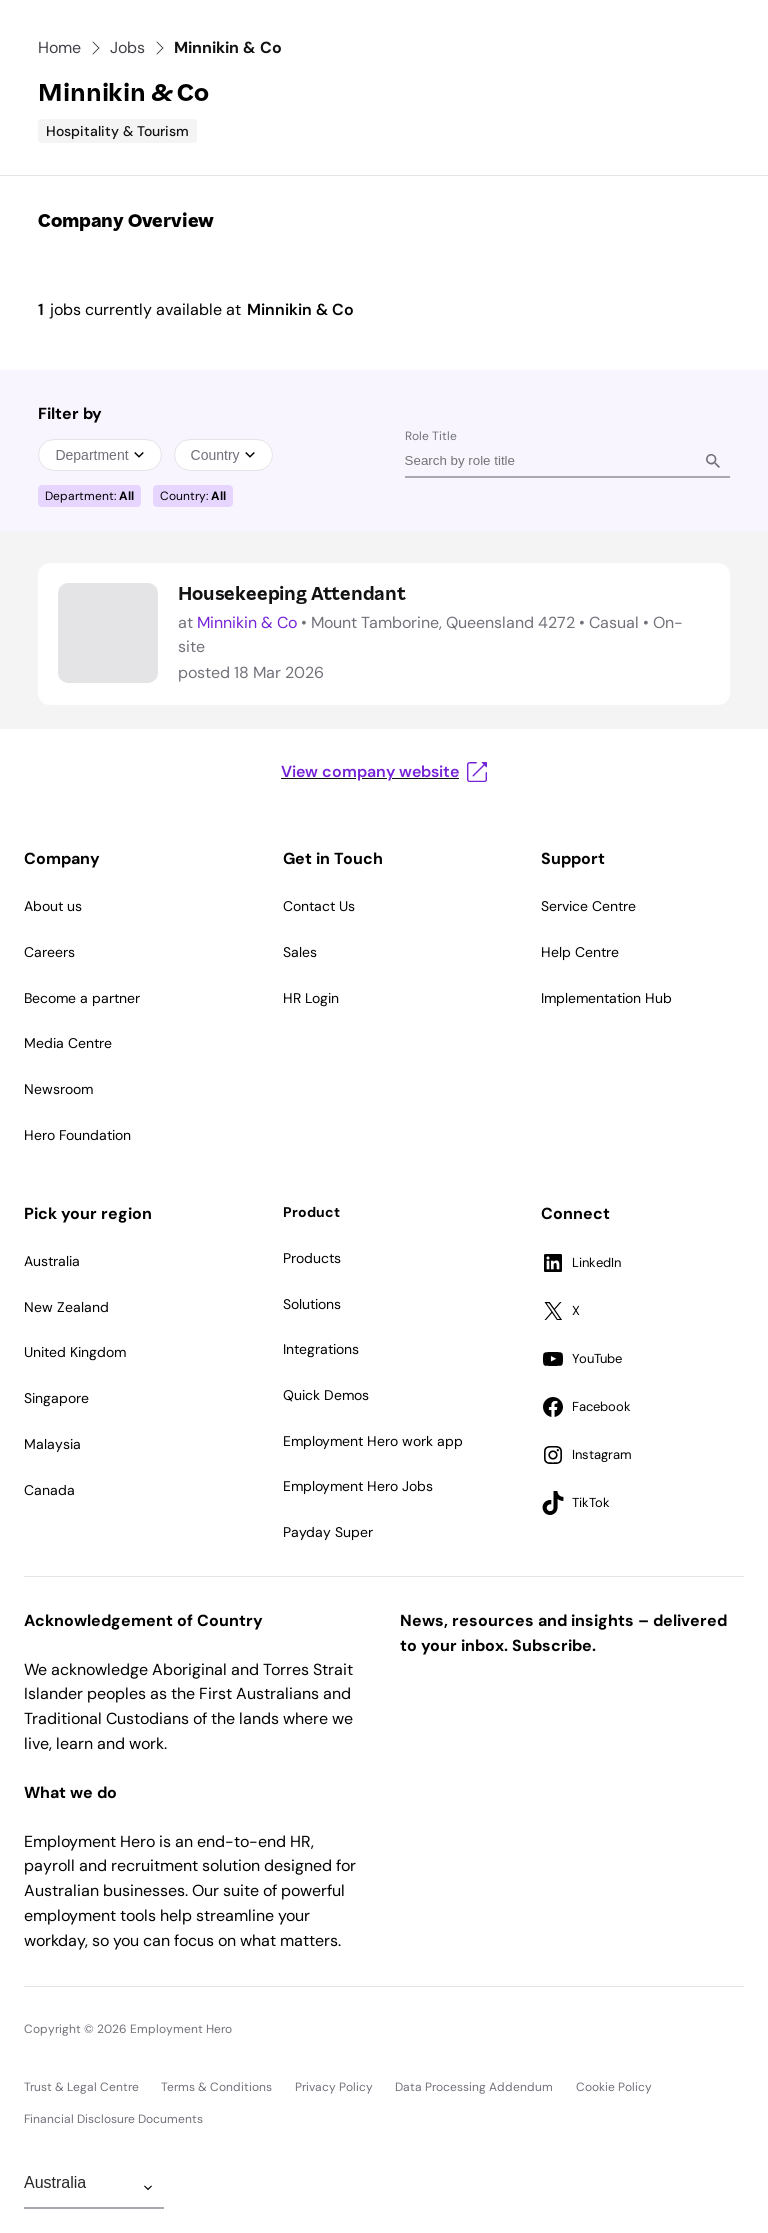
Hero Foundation (77, 1135)
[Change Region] (94, 2188)
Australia (52, 1261)
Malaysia (52, 1444)
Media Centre (68, 1043)
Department (99, 455)
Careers (49, 952)
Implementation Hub (606, 998)
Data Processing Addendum (474, 2087)
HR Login (311, 998)
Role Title (431, 436)
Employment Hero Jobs (358, 1486)
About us (53, 906)
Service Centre (588, 906)
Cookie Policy (614, 2087)
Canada (49, 1490)
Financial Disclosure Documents (113, 2119)
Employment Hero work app (373, 1441)
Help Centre (580, 952)
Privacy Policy (334, 2087)
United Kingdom (75, 1352)
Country (223, 455)
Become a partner (82, 998)
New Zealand (66, 1307)
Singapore (56, 1398)
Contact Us (319, 906)
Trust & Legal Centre (81, 2087)
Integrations (321, 1349)
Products (312, 1258)
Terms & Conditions (216, 2087)
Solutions (312, 1304)
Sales (300, 952)
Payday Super (328, 1532)
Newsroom (58, 1089)
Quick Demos (326, 1395)
